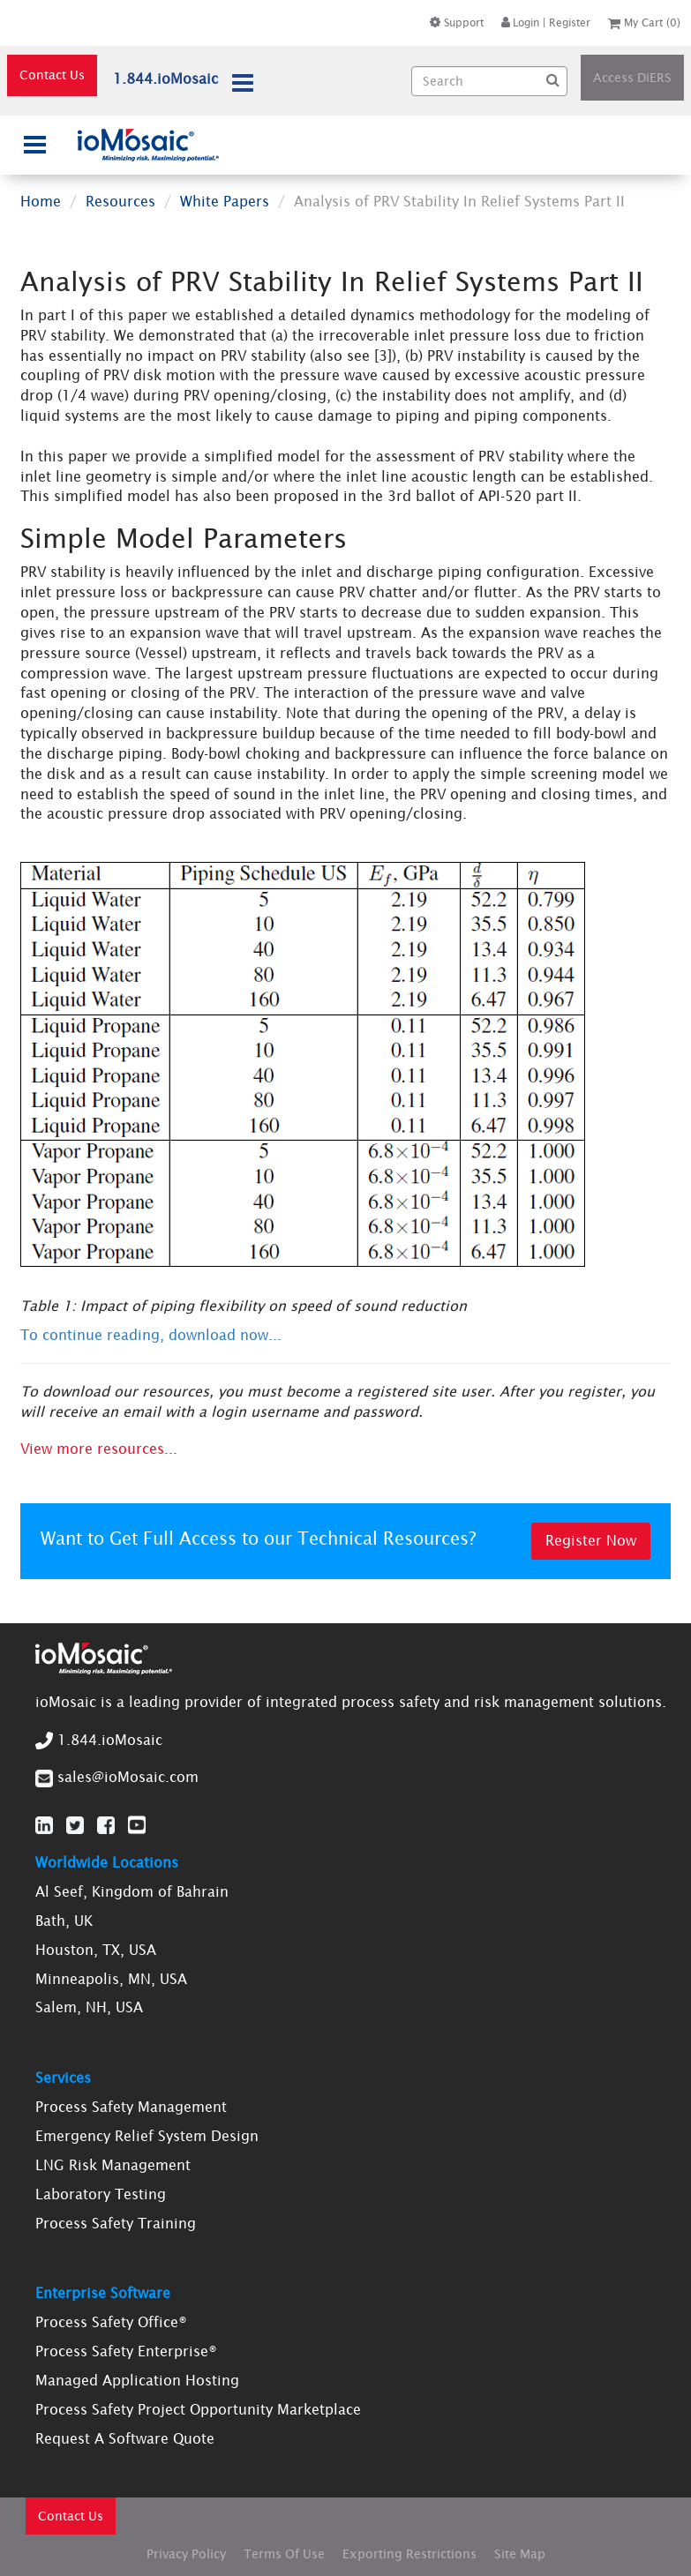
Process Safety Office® (111, 2322)
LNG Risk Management (113, 2165)
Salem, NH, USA (89, 2007)
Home (40, 201)
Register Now (590, 1540)
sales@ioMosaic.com (128, 1777)
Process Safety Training (115, 2223)
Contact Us (52, 75)
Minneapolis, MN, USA (111, 1979)
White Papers (224, 201)
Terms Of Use (284, 2554)
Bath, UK (64, 1920)
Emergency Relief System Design (147, 2136)
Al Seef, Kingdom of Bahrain (132, 1891)
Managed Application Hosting (137, 2380)
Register (569, 22)
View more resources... (98, 1448)
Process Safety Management (131, 2107)
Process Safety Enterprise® (126, 2351)
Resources (120, 201)
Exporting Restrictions (409, 2554)
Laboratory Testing (100, 2194)
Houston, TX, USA (95, 1950)
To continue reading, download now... (151, 1335)
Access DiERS (632, 78)
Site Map (519, 2554)
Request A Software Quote (124, 2438)
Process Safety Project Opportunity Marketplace (198, 2409)
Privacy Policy (186, 2554)
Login (520, 22)
